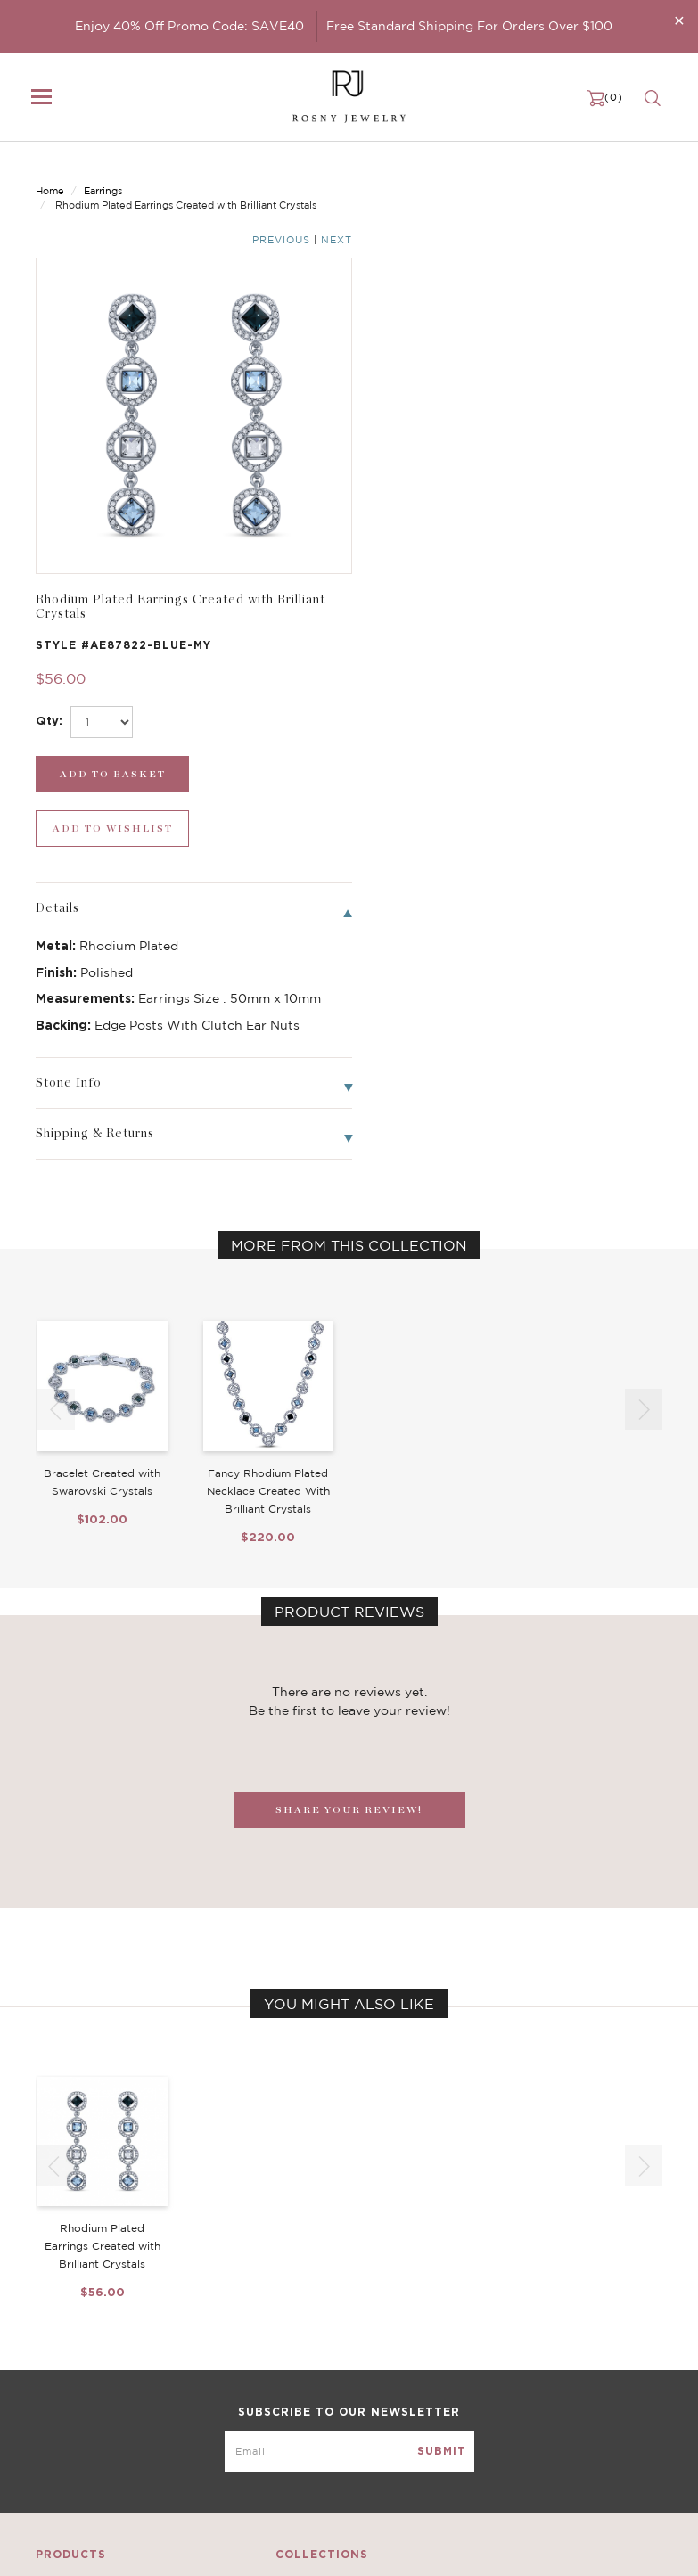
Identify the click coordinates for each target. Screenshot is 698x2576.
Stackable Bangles (304, 2432)
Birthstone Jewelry (306, 2343)
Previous (591, 177)
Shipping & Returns (526, 2396)
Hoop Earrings (292, 2414)
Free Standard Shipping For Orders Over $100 (469, 26)
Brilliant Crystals (299, 2379)
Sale (48, 2432)
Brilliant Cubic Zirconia (318, 2396)
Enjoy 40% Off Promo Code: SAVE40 (189, 26)
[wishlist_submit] (594, 397)
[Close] (679, 20)
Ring (49, 2414)
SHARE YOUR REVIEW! (349, 1378)
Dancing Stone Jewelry (318, 2361)
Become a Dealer (520, 2343)
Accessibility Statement (538, 2432)
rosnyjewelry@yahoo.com (108, 2546)
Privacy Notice (513, 2379)
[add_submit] (431, 397)
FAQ (484, 2361)
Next (646, 177)
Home (50, 175)
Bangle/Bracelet (82, 2396)
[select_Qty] (429, 345)
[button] (643, 977)
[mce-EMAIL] (349, 2212)
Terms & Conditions (526, 2414)
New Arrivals (71, 2343)
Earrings (103, 175)
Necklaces (64, 2361)
